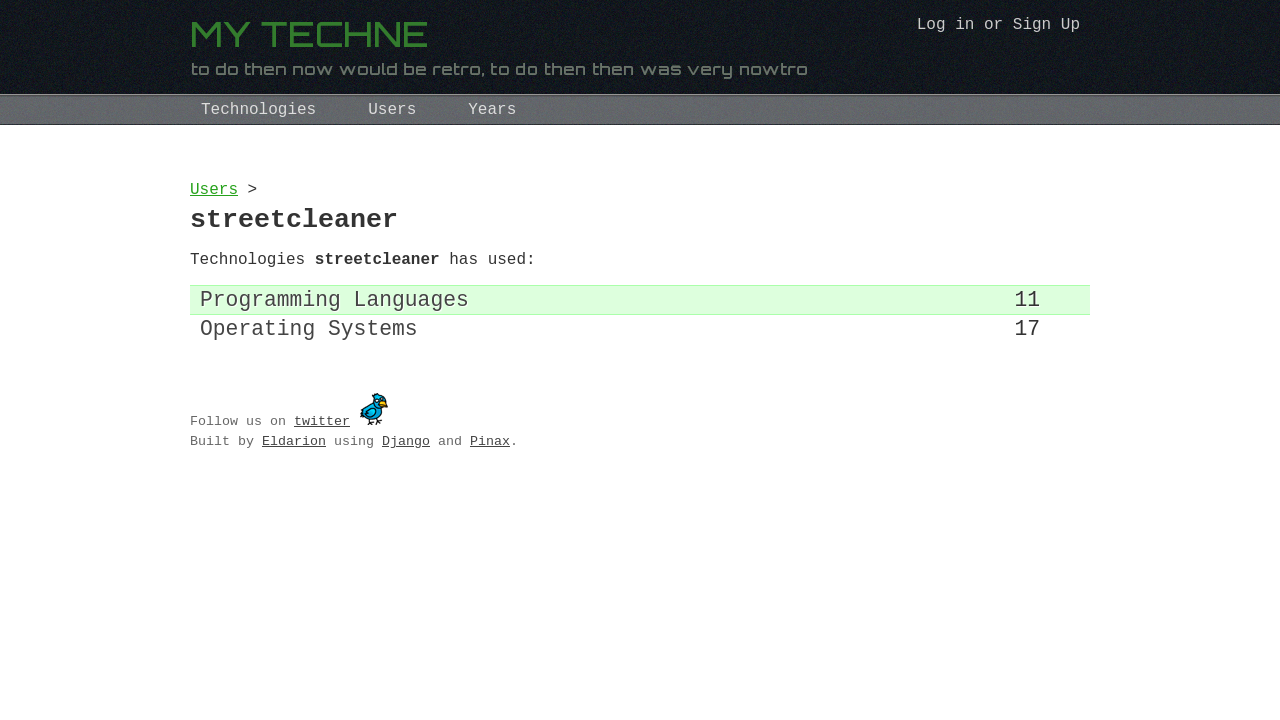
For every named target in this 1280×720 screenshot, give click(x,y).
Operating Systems (309, 350)
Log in (946, 27)
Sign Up (1046, 27)
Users (392, 110)
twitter (322, 444)
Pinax (490, 464)
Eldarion (294, 464)
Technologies (258, 110)
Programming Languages (334, 316)
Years (492, 110)
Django (406, 464)
